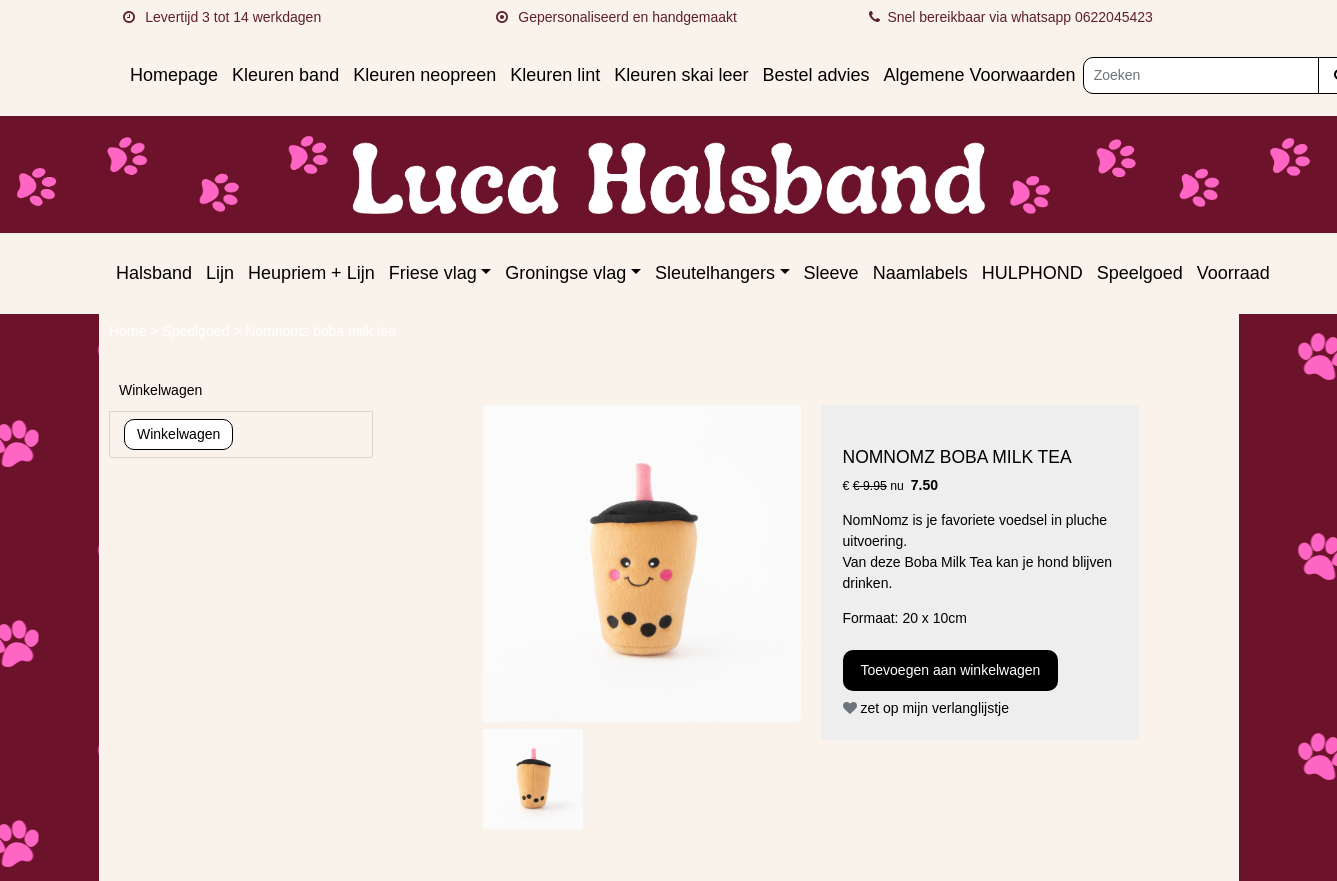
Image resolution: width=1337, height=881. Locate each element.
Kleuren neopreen (424, 75)
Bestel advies (815, 75)
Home (129, 331)
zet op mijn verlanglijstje (926, 708)
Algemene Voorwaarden (979, 75)
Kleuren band (285, 75)
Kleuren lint (555, 75)
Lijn (220, 273)
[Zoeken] (1201, 75)
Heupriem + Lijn (311, 273)
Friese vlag (433, 273)
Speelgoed (1140, 273)
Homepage (174, 75)
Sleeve (831, 273)
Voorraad (1233, 273)
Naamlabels (920, 273)
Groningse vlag (565, 273)
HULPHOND (1032, 273)
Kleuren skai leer (681, 75)
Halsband (154, 273)
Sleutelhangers (715, 273)
